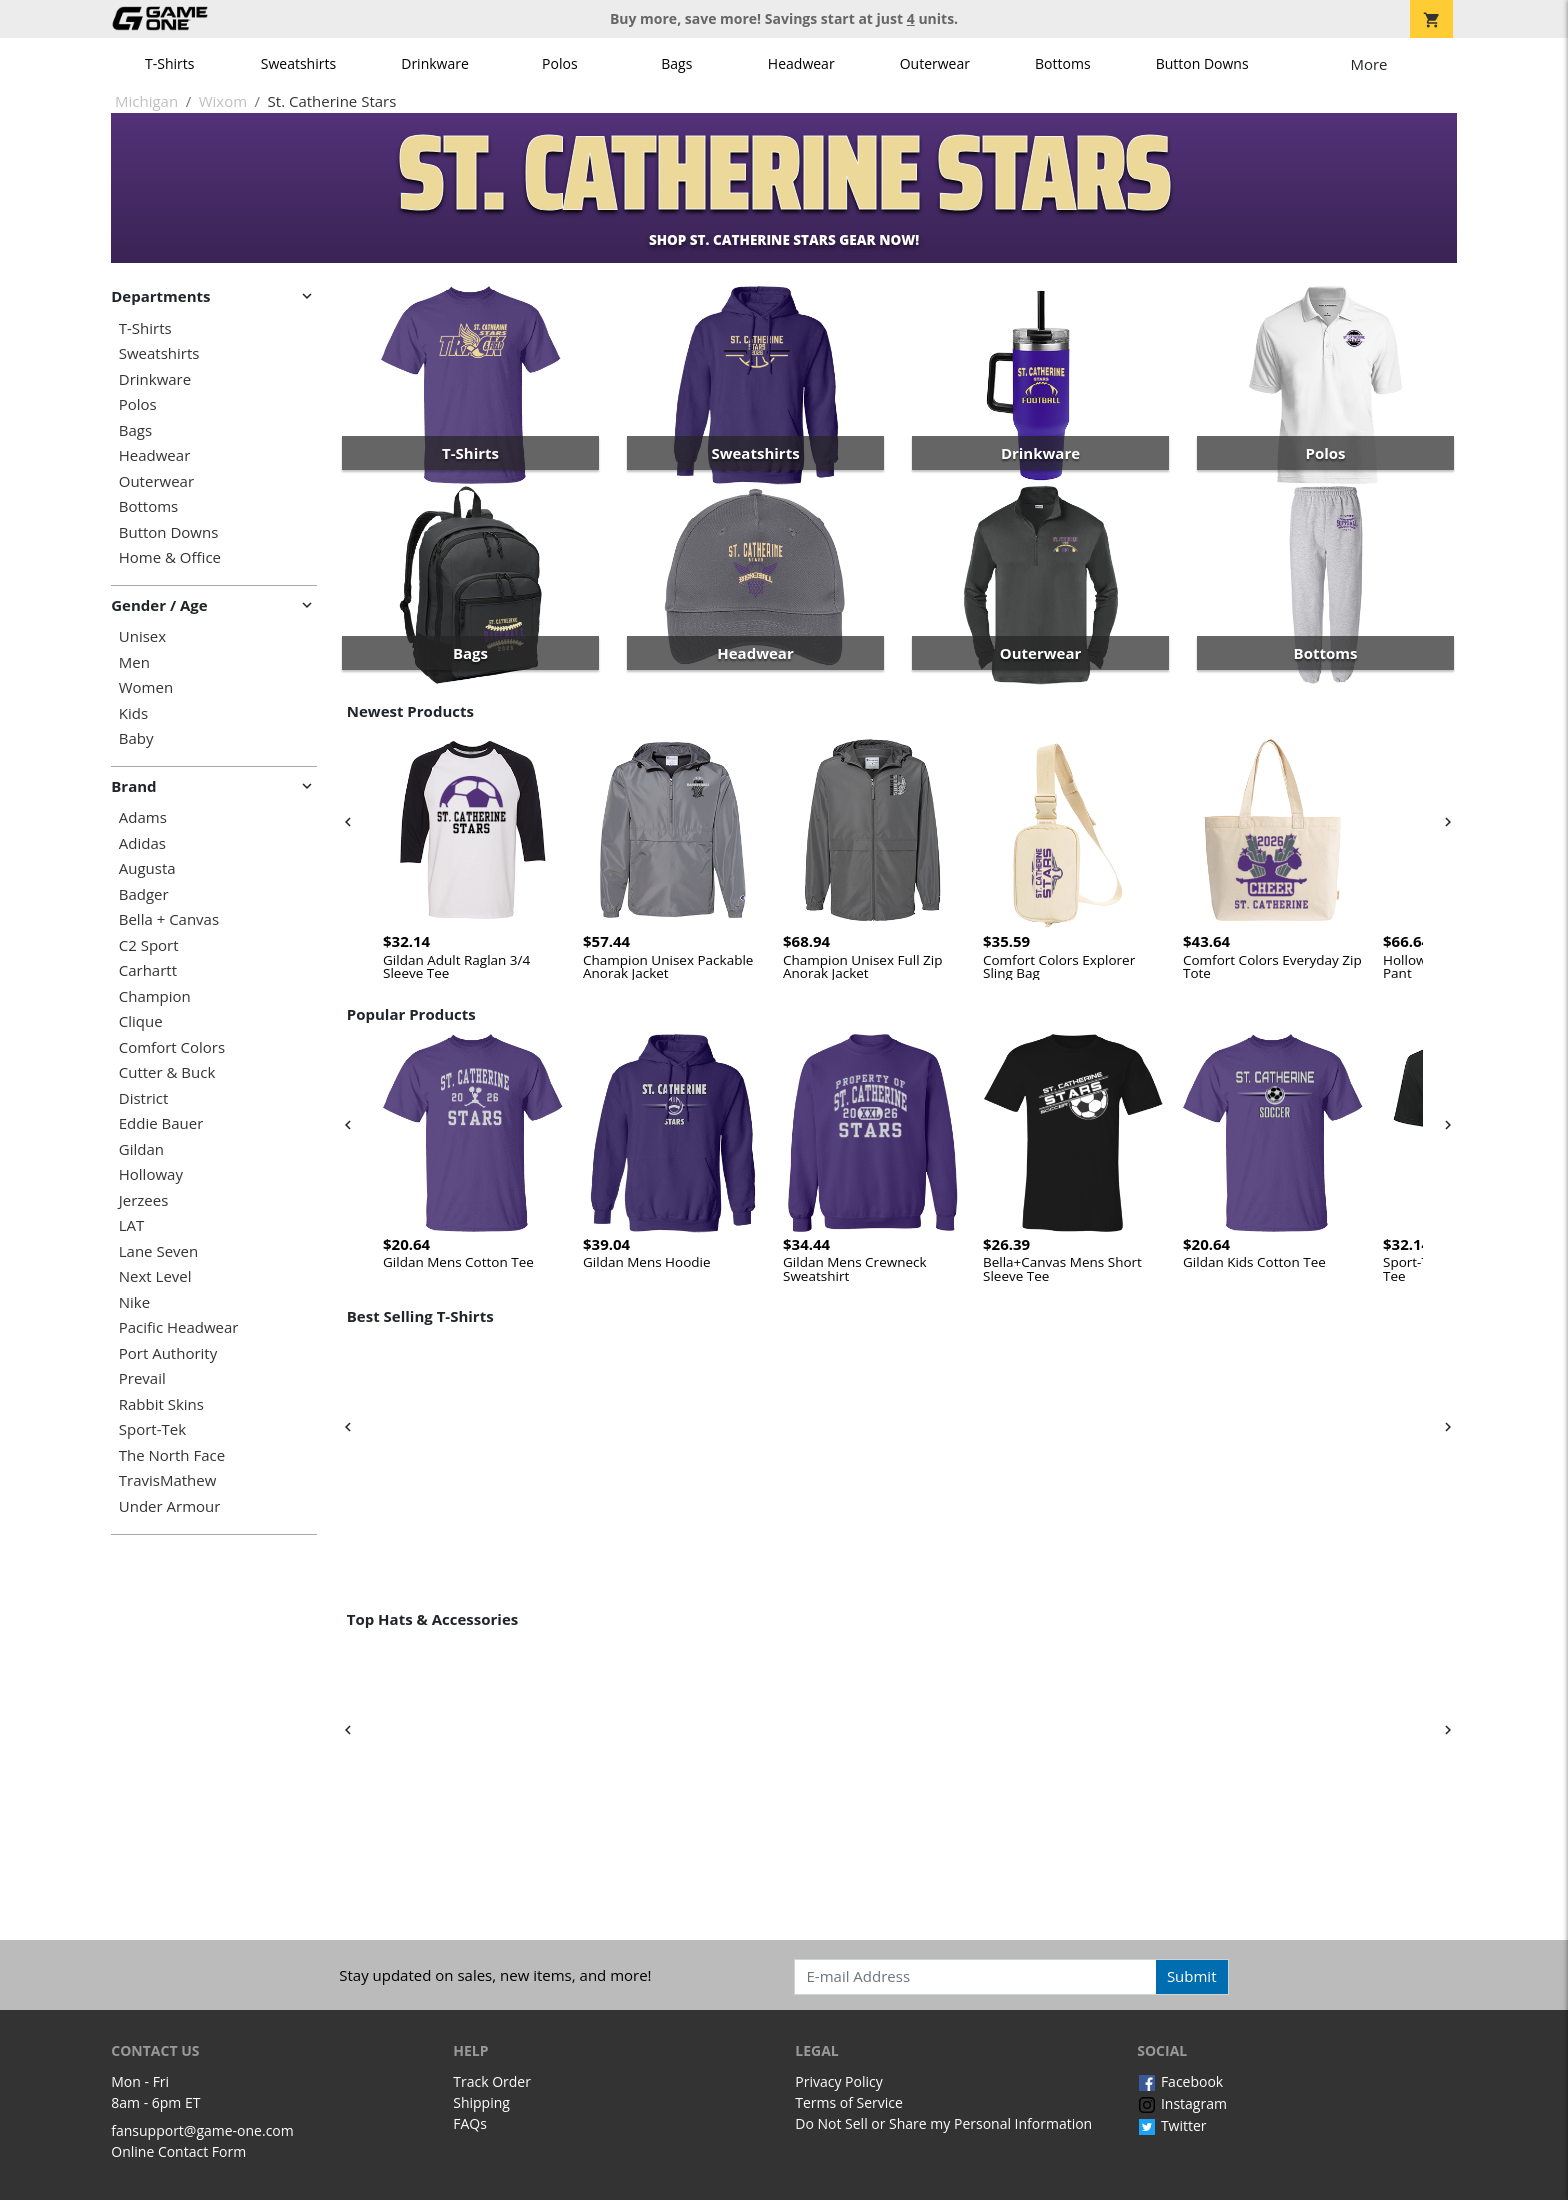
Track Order (492, 2081)
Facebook (1180, 2081)
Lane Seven (158, 1251)
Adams (143, 817)
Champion (155, 996)
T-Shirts (169, 63)
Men (134, 662)
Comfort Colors (172, 1047)
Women (146, 687)
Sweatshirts (298, 63)
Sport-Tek (152, 1429)
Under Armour (170, 1506)
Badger (144, 894)
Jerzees (144, 1200)
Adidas (142, 843)
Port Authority (168, 1353)
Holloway (151, 1174)
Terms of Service (849, 2102)
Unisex (142, 636)
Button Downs (1202, 63)
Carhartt (148, 970)
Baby (136, 738)
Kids (133, 713)
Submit (1192, 1976)
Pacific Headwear (179, 1327)
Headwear (801, 63)
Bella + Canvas (169, 919)
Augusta (147, 868)
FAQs (470, 2123)
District (144, 1098)
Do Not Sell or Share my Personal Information (943, 2123)
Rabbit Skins (161, 1404)
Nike (134, 1302)
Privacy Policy (838, 2081)
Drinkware (435, 63)
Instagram (1182, 2103)
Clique (141, 1021)
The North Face (172, 1455)
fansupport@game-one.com (202, 2130)
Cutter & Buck (167, 1072)
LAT (132, 1225)
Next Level (155, 1276)
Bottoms (1063, 63)
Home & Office (170, 557)
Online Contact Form (178, 2151)
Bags (676, 63)
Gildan (141, 1149)
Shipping (481, 2102)
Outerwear (935, 63)
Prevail (142, 1378)
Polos (559, 63)
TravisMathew (168, 1480)
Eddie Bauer (161, 1123)
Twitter (1171, 2125)
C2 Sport (149, 945)
